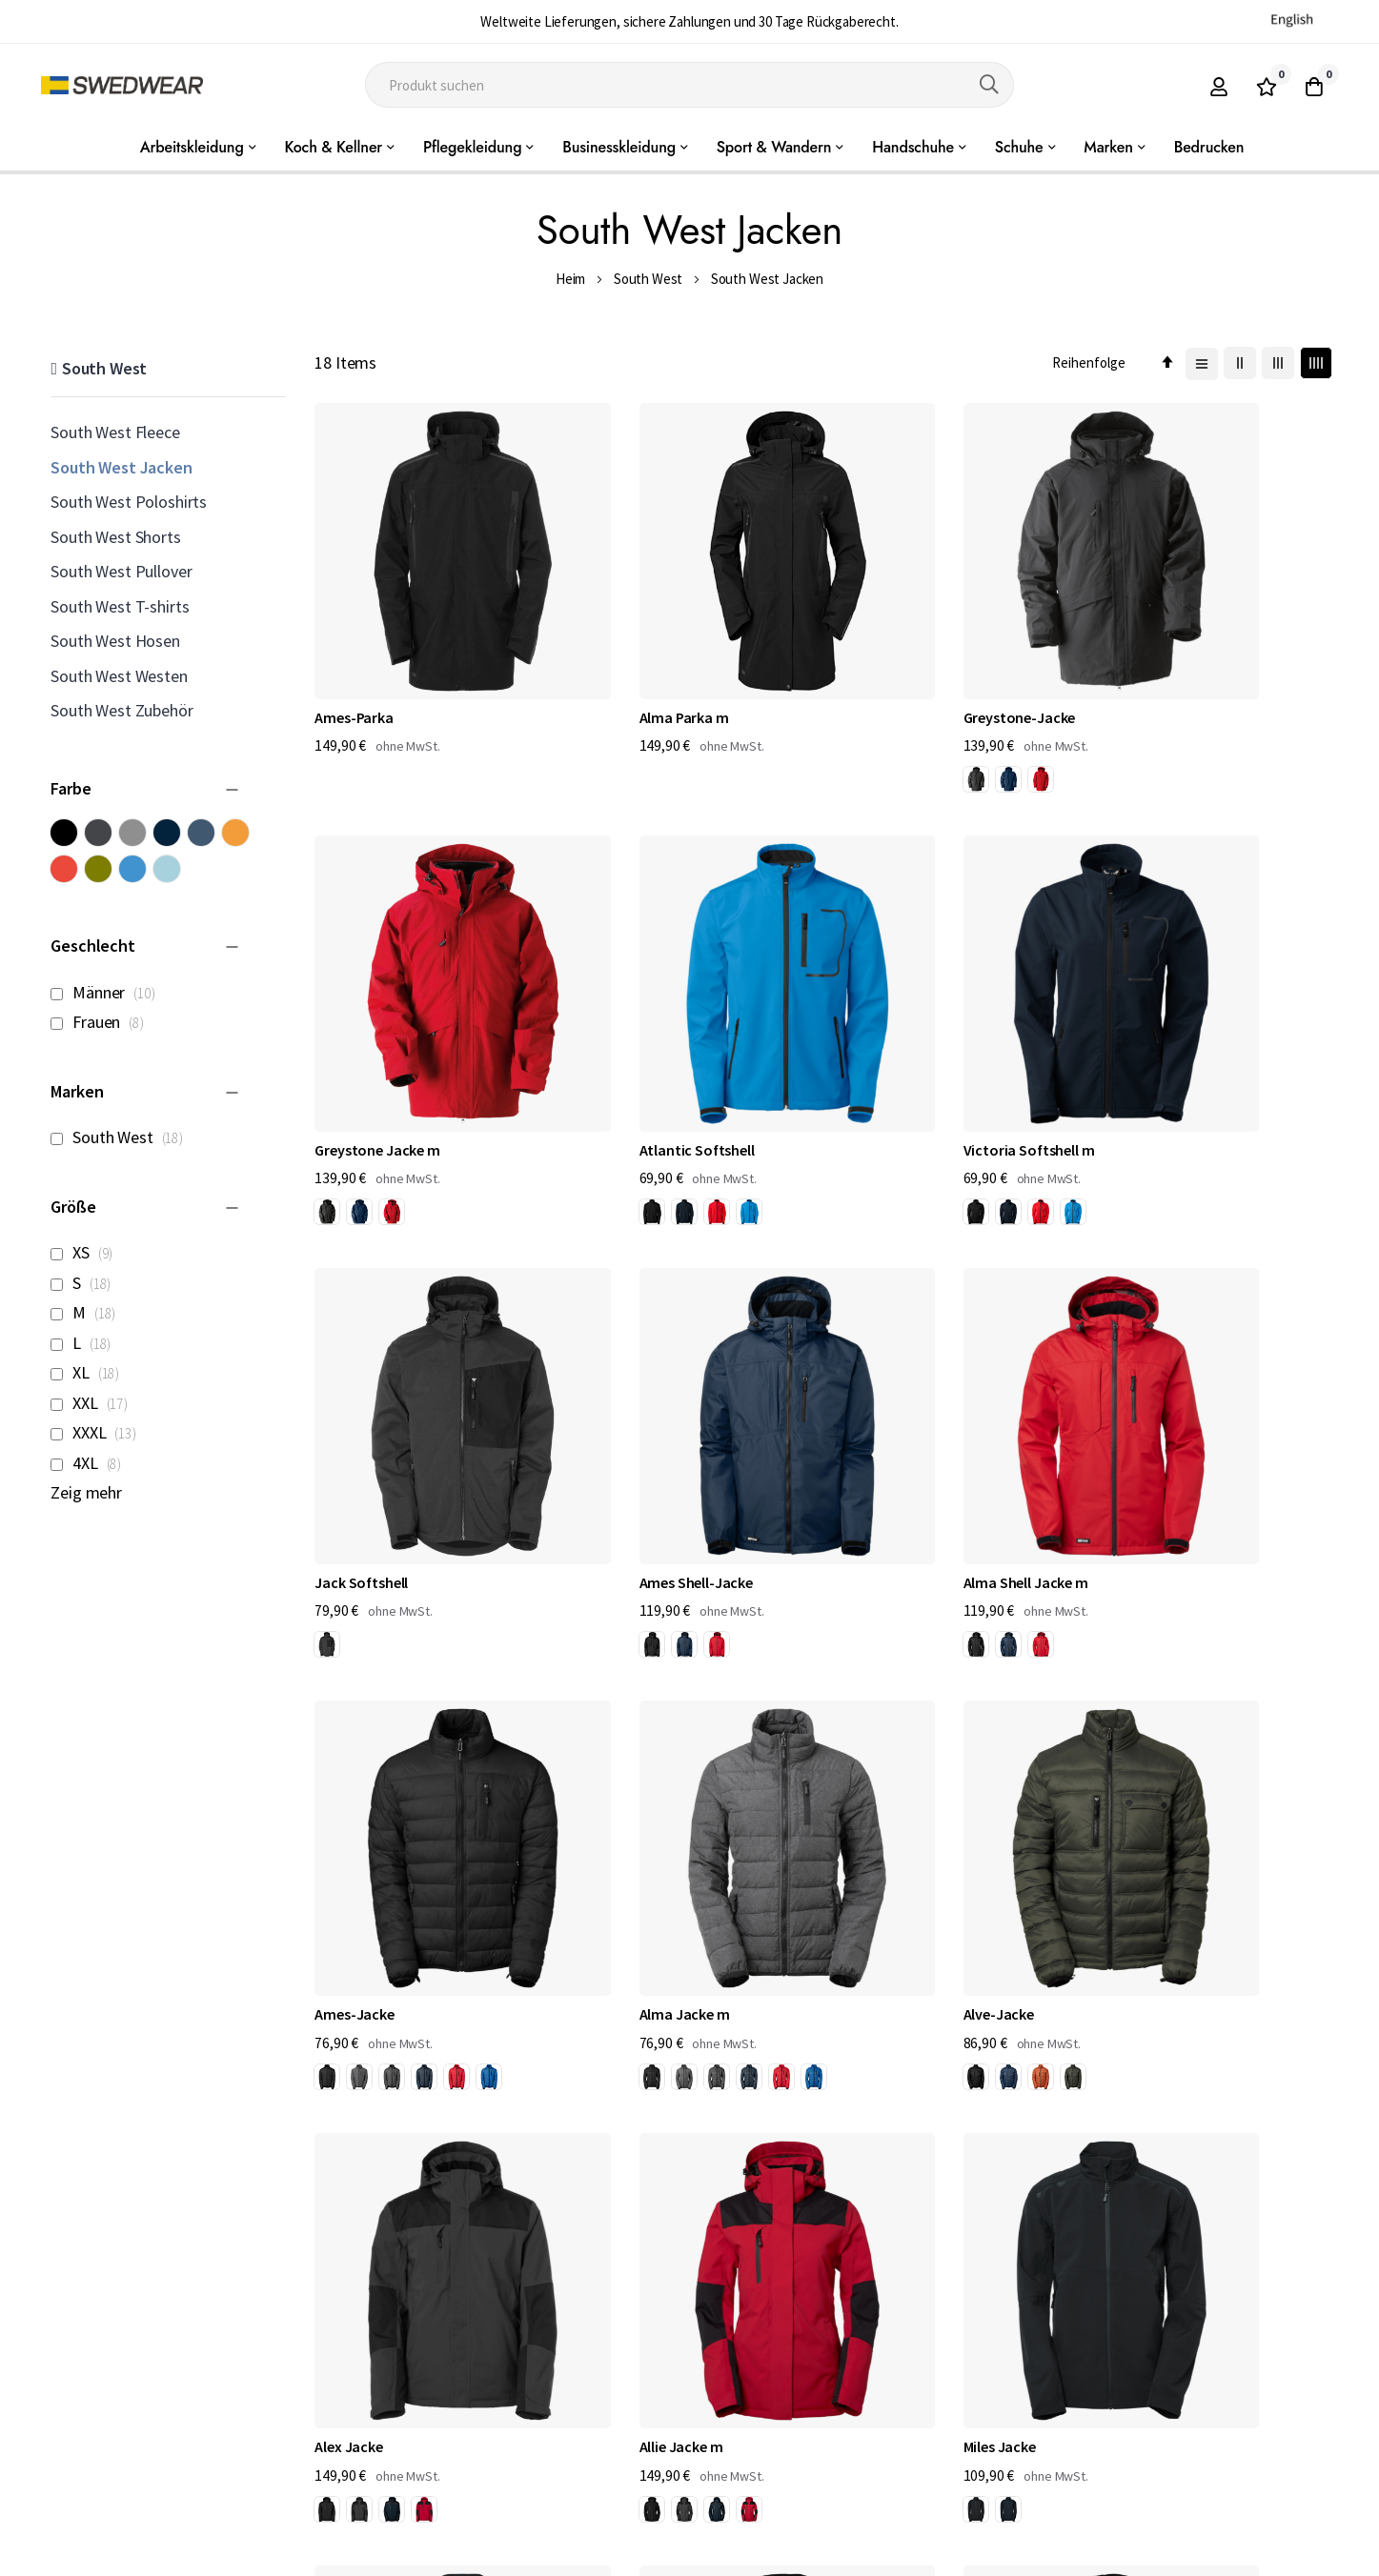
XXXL (98, 1432)
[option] (853, 723)
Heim (570, 279)
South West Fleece (115, 432)
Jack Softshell (887, 1036)
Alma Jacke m (886, 1412)
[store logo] (122, 85)
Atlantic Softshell (372, 1036)
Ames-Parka (353, 660)
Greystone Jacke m (1166, 660)
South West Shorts (115, 537)
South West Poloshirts (129, 502)
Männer (108, 992)
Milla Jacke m (1147, 1789)
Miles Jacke (877, 1789)
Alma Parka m (622, 660)
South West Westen (119, 676)
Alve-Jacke (1139, 1412)
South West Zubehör (122, 710)
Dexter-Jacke (358, 2166)
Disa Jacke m (620, 2166)
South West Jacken (121, 467)
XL (90, 1372)
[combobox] (689, 85)
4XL (91, 1463)
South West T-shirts (120, 606)
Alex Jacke (348, 1789)
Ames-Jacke (617, 1412)
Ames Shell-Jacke (1160, 1036)
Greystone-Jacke (897, 660)
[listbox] (889, 726)
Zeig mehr (86, 1492)
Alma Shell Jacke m (376, 1412)
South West (648, 279)
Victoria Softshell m (643, 1036)
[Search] (989, 85)
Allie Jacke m (619, 1789)
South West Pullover (121, 571)
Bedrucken (1209, 147)
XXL (94, 1403)
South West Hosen (115, 641)
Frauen (102, 1022)
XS (87, 1252)
